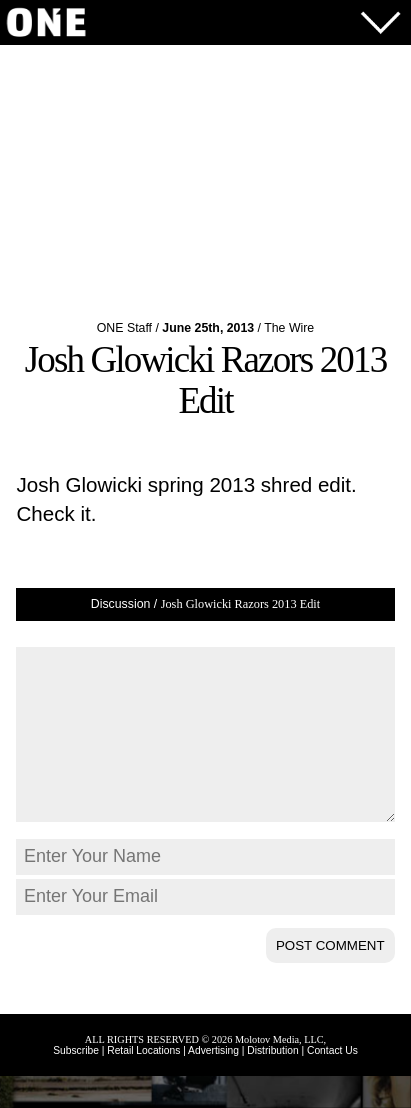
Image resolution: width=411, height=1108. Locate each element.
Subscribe (76, 1082)
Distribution (272, 1082)
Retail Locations (143, 1082)
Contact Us (332, 1082)
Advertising (213, 1082)
